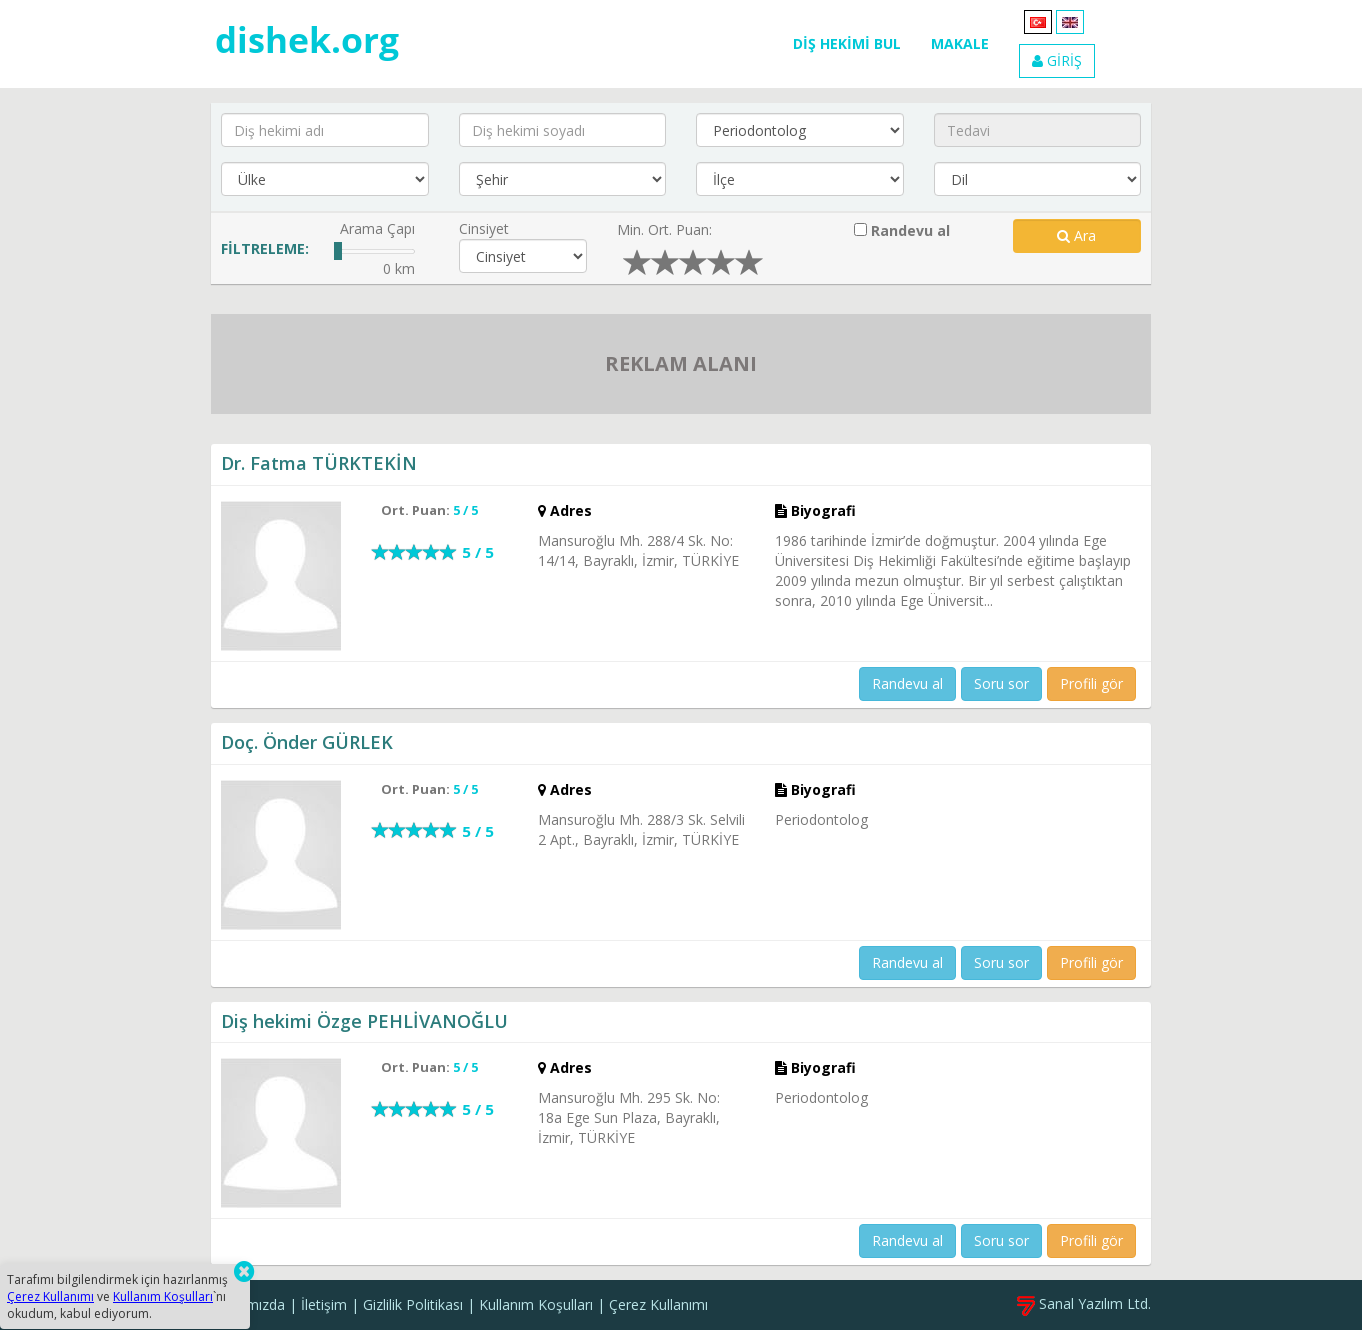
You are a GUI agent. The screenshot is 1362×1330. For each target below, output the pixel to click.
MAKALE (960, 43)
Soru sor (1001, 683)
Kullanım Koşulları (536, 1304)
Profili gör (1091, 683)
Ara (1076, 235)
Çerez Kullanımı (658, 1304)
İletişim (324, 1304)
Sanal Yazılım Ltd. (1084, 1303)
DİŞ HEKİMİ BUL (847, 43)
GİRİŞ (1057, 60)
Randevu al (902, 230)
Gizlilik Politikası (413, 1304)
